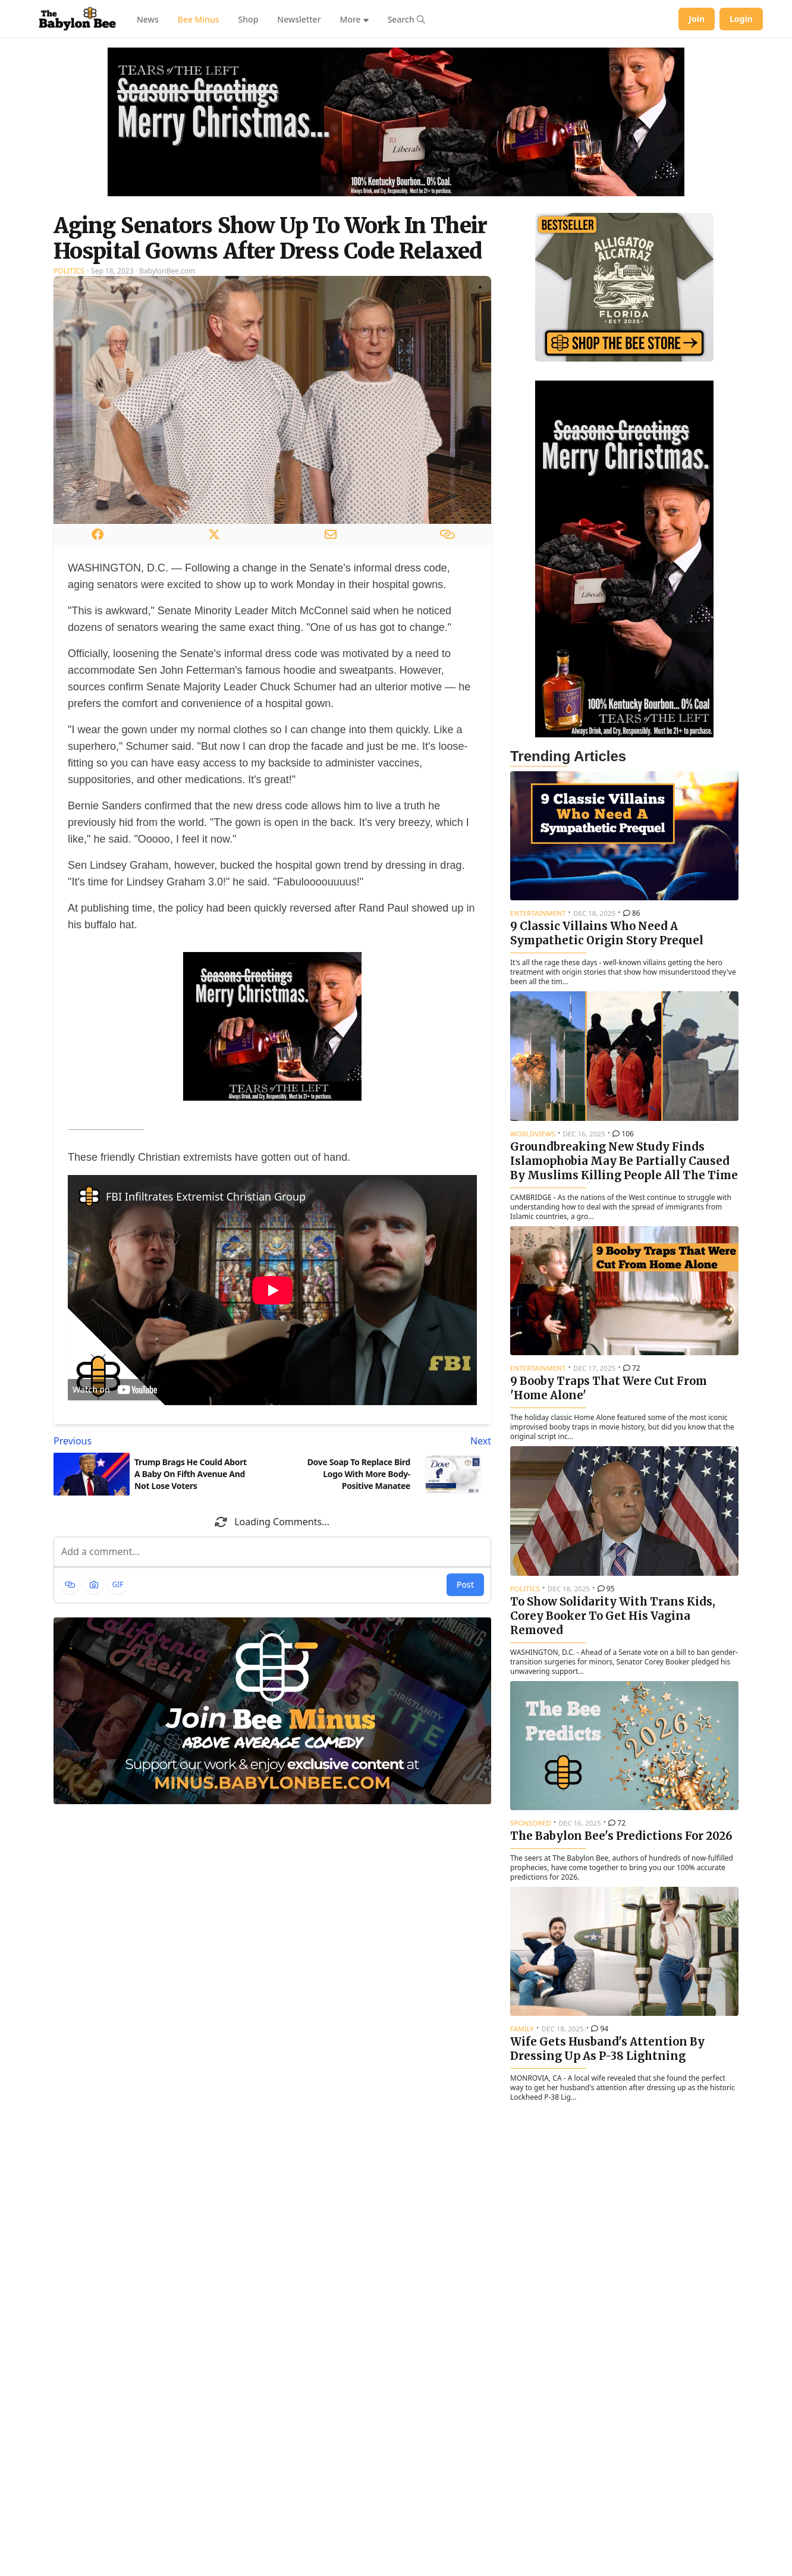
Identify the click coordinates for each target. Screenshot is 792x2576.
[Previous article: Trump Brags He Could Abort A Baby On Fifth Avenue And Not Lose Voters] (161, 1441)
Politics (69, 271)
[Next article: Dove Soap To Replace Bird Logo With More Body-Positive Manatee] (384, 1441)
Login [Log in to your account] (741, 18)
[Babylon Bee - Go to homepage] (77, 19)
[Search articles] (406, 19)
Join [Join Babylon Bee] (697, 18)
